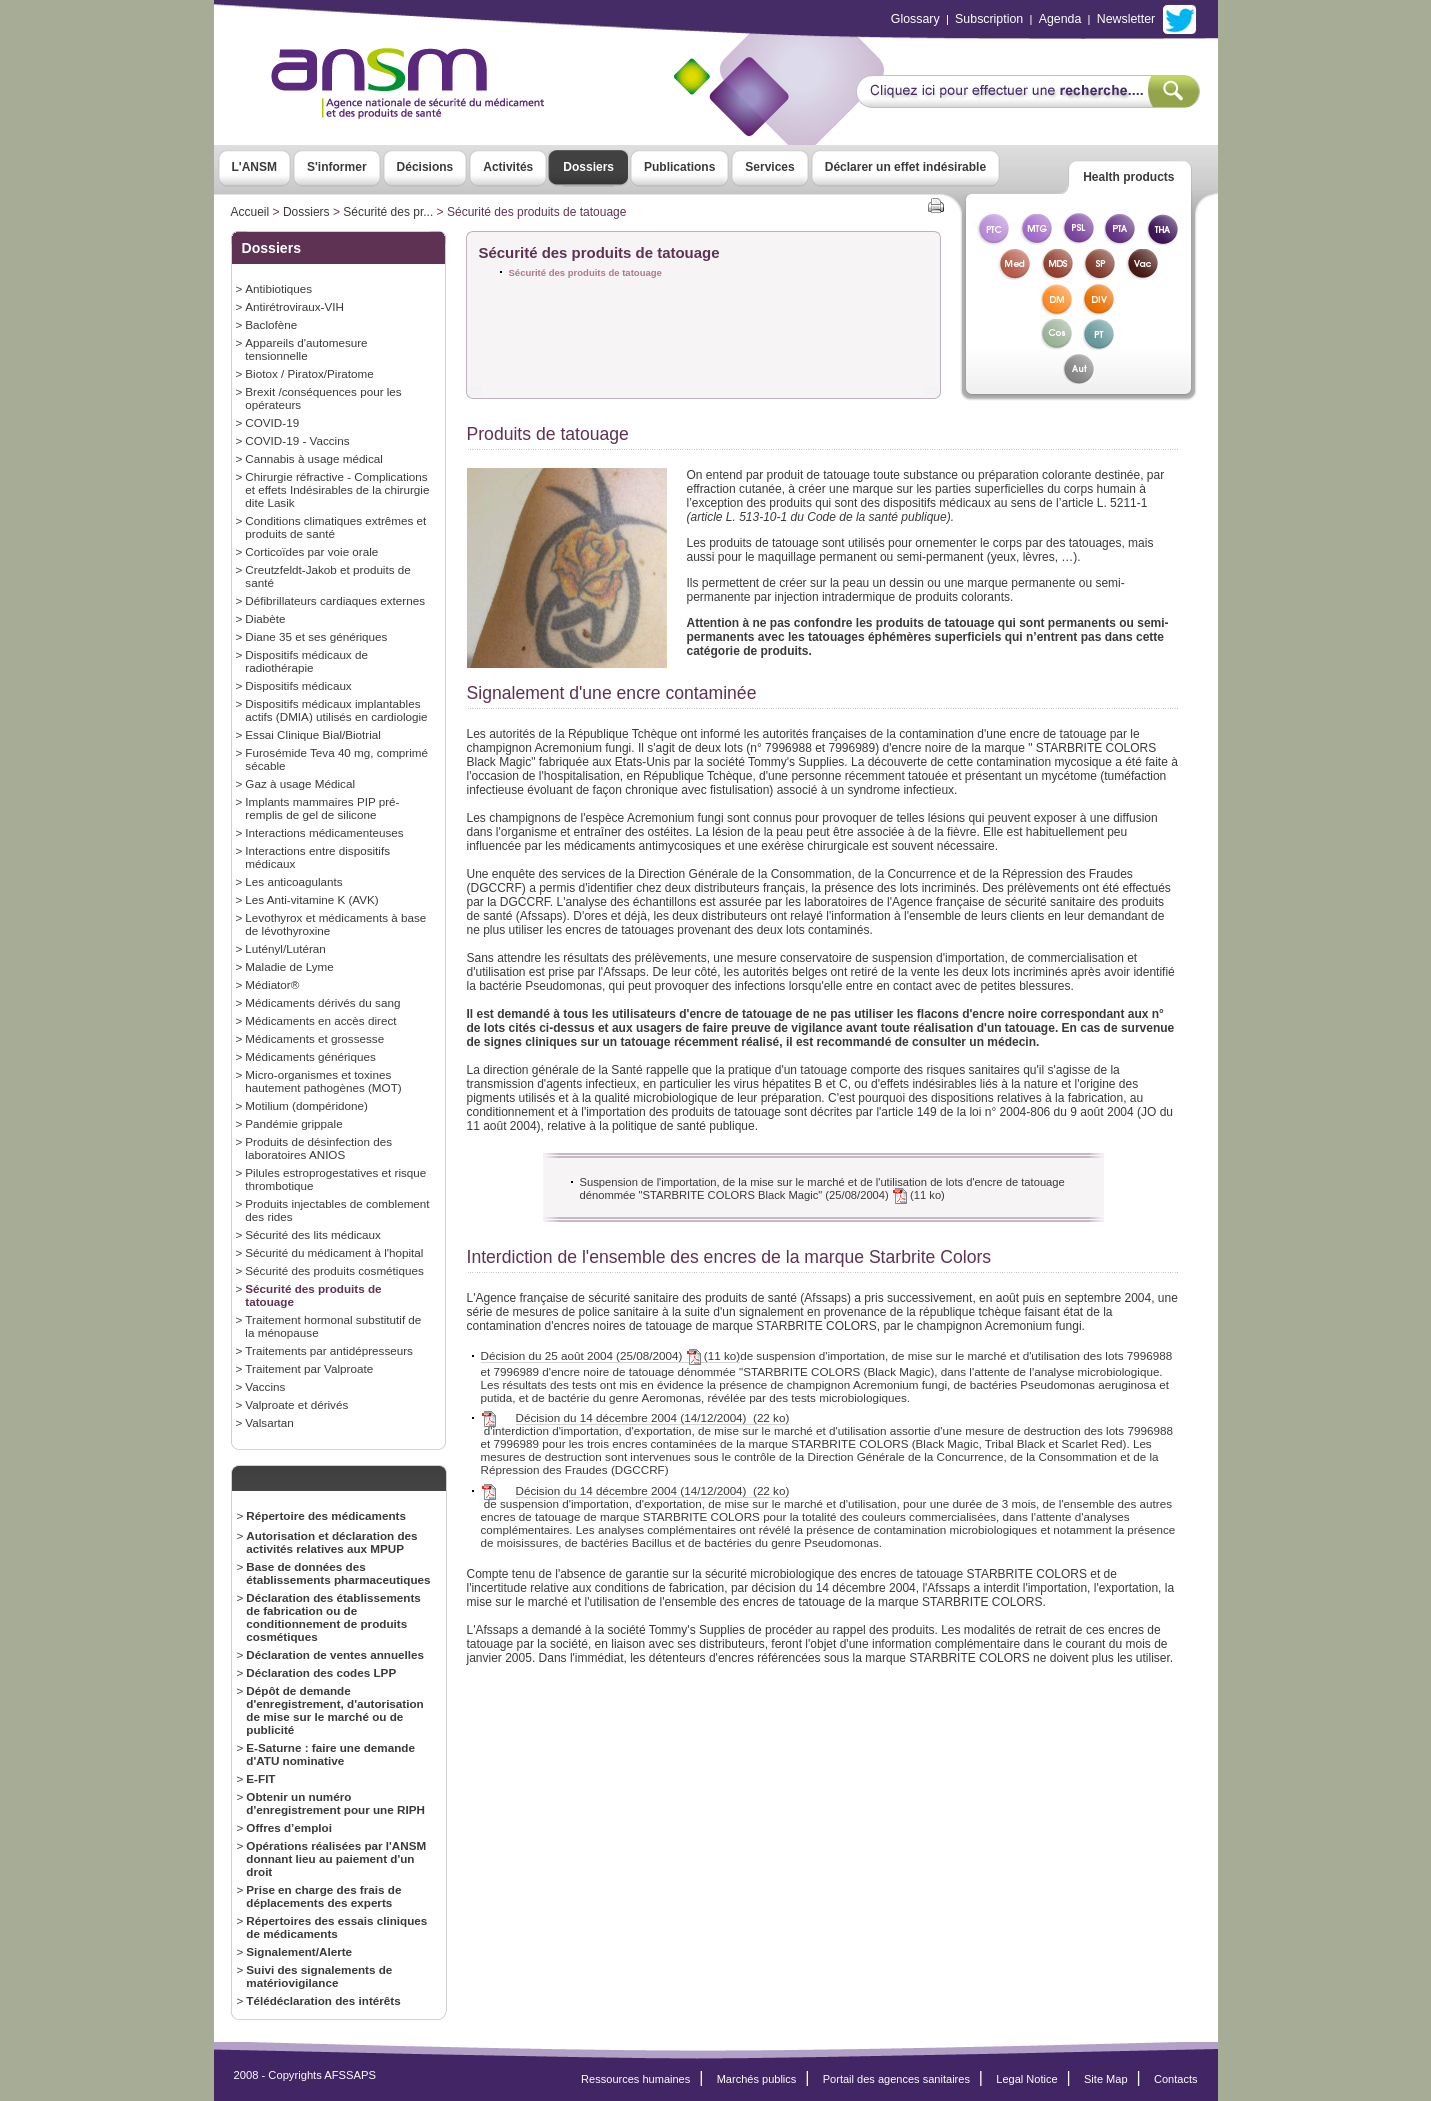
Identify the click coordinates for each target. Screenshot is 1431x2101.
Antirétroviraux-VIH (294, 306)
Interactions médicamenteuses (324, 832)
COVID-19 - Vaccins (297, 440)
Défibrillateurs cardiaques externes (335, 600)
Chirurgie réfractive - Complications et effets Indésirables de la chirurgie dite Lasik (337, 489)
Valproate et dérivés (296, 1404)
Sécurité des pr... (388, 212)
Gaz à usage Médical (300, 783)
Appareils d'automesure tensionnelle (306, 349)
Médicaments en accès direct (320, 1020)
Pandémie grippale (293, 1123)
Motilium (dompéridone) (306, 1105)
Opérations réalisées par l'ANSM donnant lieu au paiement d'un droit (336, 1858)
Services (769, 167)
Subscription (989, 19)
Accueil (250, 212)
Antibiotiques (278, 288)
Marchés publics (757, 2079)
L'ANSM (255, 167)
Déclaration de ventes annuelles (335, 1654)
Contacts (1176, 2079)
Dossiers (588, 167)
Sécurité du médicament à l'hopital (334, 1252)
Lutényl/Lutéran (285, 948)
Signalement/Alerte (299, 1951)
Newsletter (1126, 19)
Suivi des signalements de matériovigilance (319, 1976)
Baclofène (271, 324)
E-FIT (260, 1778)
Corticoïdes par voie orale (311, 551)
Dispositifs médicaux (298, 685)
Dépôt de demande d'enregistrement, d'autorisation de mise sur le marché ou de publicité (334, 1710)
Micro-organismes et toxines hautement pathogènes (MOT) (323, 1081)
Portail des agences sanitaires (896, 2079)
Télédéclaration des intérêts (323, 2000)
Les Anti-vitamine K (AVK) (311, 899)
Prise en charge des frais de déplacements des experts (323, 1896)
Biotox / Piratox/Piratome (309, 373)
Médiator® (272, 984)
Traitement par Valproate (309, 1368)
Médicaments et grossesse (314, 1038)
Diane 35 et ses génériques (316, 636)
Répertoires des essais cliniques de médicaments (336, 1927)
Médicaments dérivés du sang (322, 1002)
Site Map (1106, 2079)
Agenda (1060, 19)
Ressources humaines (635, 2079)
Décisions (425, 167)
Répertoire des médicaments (326, 1515)
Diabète (265, 618)
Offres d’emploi (289, 1827)
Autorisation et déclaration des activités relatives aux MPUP (331, 1542)
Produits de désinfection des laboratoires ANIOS (318, 1148)
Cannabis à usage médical (314, 458)
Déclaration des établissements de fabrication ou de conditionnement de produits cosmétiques (333, 1617)
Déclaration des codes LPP (321, 1672)
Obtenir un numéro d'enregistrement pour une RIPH (335, 1803)
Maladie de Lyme (289, 966)
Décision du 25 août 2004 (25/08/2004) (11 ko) (611, 1356)
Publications (679, 167)
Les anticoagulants (293, 881)
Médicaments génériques (310, 1056)
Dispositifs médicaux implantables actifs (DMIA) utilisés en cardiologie (336, 710)
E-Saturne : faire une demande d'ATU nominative (330, 1754)
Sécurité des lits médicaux (313, 1234)
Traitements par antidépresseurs (329, 1350)
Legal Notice (1026, 2079)
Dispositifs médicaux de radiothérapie (306, 661)
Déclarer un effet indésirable (905, 167)
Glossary (915, 19)
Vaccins (265, 1386)
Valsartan (269, 1422)
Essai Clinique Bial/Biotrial (313, 734)
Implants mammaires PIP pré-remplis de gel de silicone (322, 808)
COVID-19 (272, 422)
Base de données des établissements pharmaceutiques (338, 1573)
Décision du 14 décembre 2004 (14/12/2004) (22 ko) (653, 1418)
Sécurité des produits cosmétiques (334, 1270)
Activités (508, 167)
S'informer (337, 167)
